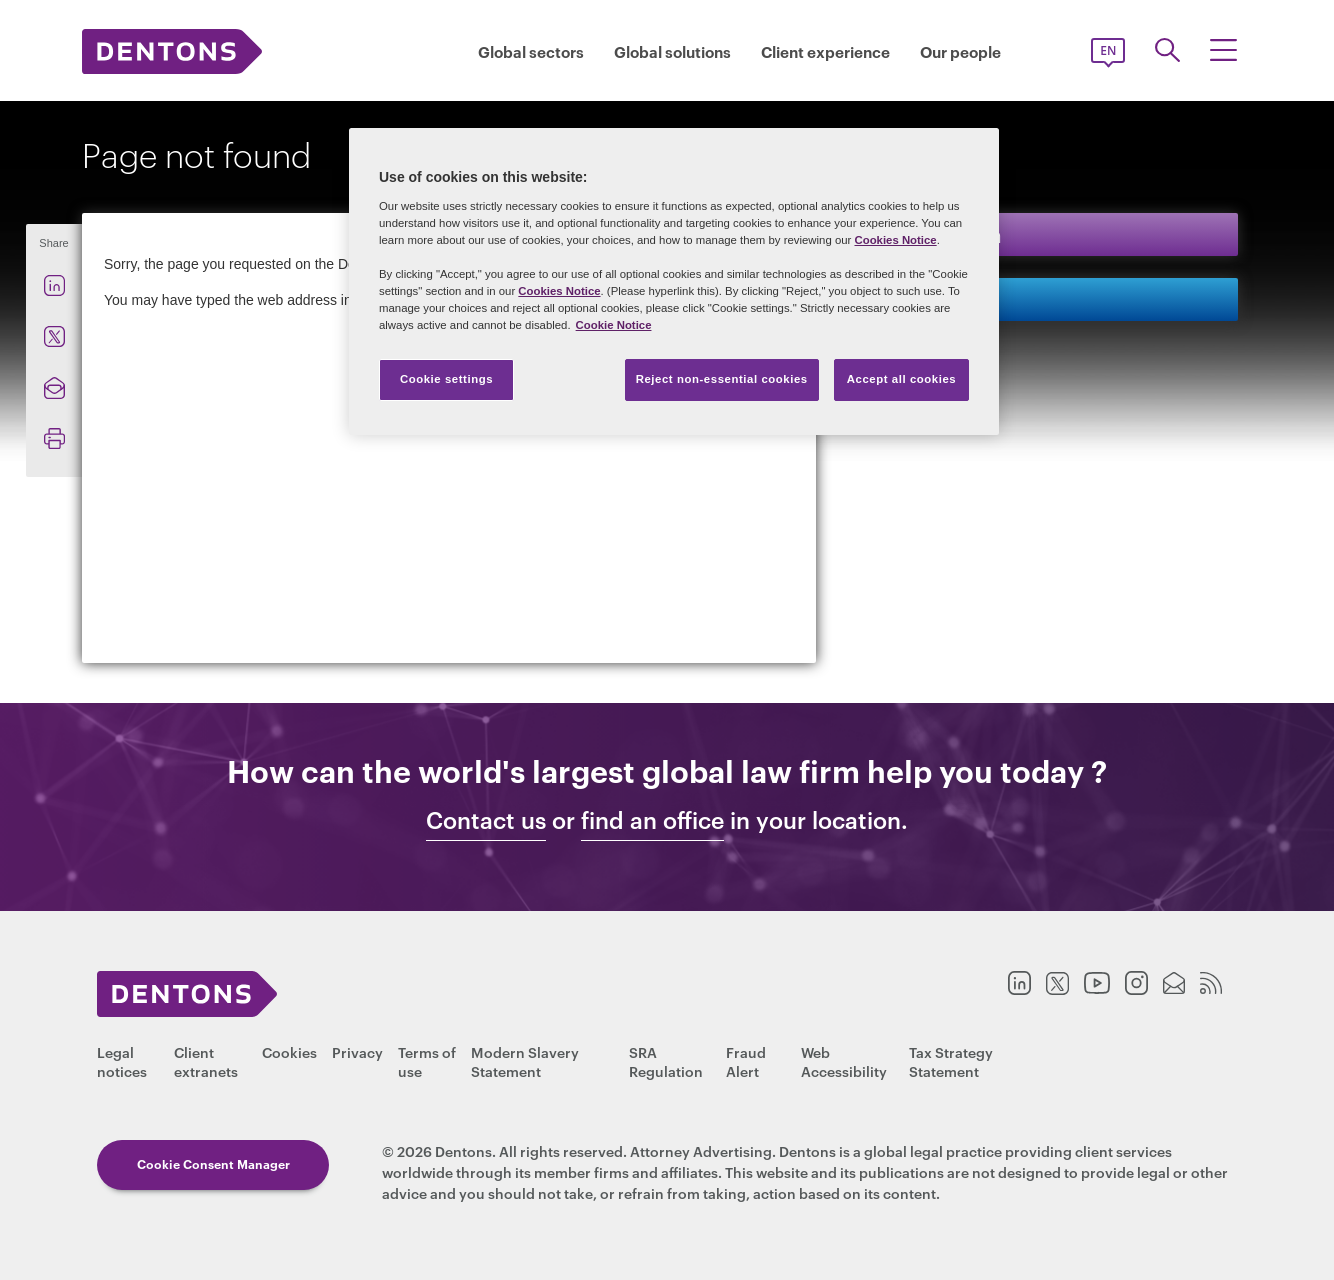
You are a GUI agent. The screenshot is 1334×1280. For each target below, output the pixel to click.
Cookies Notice (895, 240)
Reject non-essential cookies (722, 379)
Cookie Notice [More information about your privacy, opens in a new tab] (614, 325)
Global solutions (672, 51)
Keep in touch (939, 233)
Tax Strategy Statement (951, 1061)
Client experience (825, 51)
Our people (960, 51)
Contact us (926, 298)
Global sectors (531, 51)
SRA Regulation (666, 1061)
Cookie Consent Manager (213, 1163)
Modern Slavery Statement (525, 1061)
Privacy (357, 1051)
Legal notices (122, 1061)
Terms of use (427, 1061)
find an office (652, 820)
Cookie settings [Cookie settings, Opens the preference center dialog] (446, 379)
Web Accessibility (844, 1061)
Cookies (289, 1051)
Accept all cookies (902, 379)
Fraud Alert (746, 1061)
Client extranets (206, 1061)
